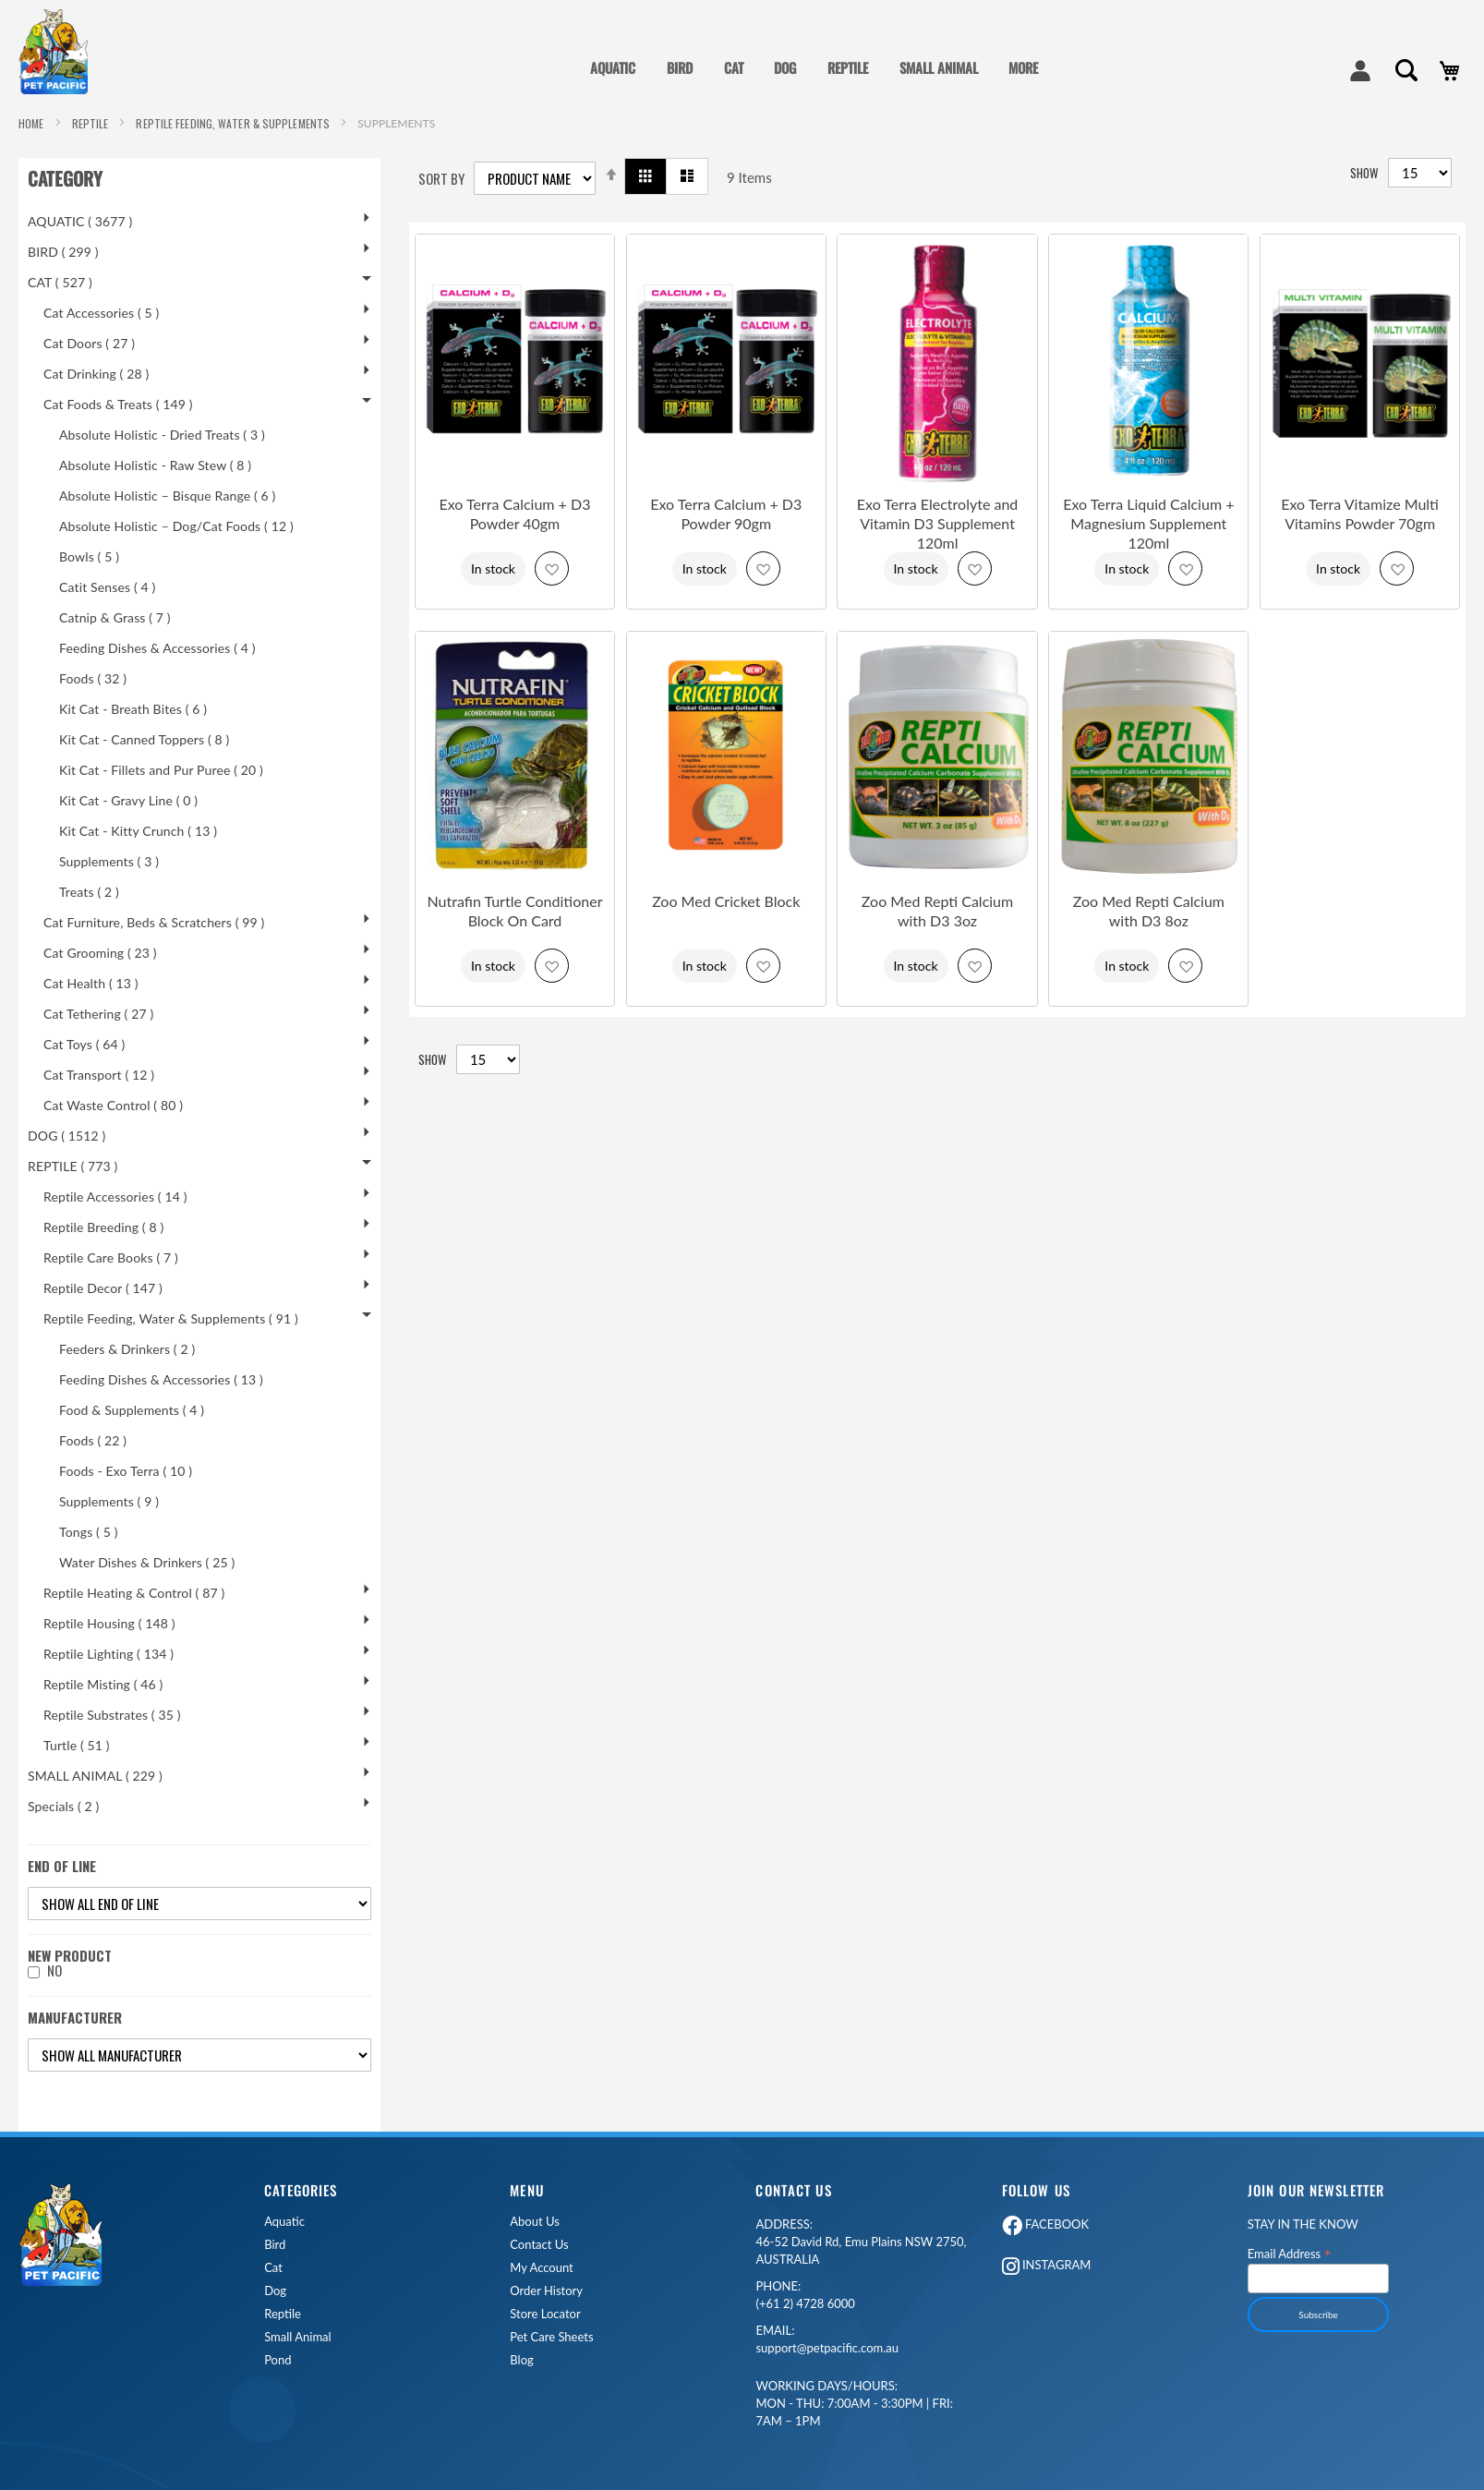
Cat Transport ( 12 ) (98, 1074)
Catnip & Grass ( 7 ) (115, 617)
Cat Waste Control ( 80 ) (113, 1105)
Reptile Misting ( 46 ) (103, 1684)
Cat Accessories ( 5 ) (101, 312)
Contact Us (539, 2245)
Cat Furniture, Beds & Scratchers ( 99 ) (153, 922)
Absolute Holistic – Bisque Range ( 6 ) (167, 495)
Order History (546, 2291)
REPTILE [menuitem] (847, 67)
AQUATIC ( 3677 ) (80, 221)
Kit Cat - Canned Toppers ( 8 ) (144, 739)
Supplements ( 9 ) (109, 1501)
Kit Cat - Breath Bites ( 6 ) (133, 709)
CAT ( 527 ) (60, 282)
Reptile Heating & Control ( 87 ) (133, 1593)
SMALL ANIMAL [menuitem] (938, 67)
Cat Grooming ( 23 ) (100, 953)
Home (32, 123)
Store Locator (545, 2314)
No (54, 1970)
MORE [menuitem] (1023, 67)
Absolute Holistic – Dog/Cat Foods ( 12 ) (176, 526)
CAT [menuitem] (733, 67)
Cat (273, 2268)
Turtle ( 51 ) (76, 1745)
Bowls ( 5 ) (89, 556)
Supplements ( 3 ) (109, 861)
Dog (275, 2291)
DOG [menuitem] (785, 67)
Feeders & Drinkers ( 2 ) (127, 1349)
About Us (535, 2222)
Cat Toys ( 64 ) (84, 1044)
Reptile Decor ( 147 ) (103, 1288)
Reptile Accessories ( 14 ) (115, 1196)
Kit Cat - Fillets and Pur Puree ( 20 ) (161, 770)
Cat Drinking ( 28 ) (96, 373)
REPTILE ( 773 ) (72, 1166)
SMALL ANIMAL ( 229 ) (95, 1775)
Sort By (441, 179)
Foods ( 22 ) (93, 1440)
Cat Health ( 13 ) (91, 983)
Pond (277, 2360)
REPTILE (92, 123)
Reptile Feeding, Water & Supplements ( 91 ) (170, 1318)
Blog (521, 2360)
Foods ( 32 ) (93, 678)
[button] (552, 568)
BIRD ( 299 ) (63, 252)
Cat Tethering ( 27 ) (98, 1013)
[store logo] (60, 51)
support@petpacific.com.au (827, 2339)
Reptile (282, 2314)
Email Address (1290, 2253)
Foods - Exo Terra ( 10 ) (125, 1471)
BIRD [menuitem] (680, 67)
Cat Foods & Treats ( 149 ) (118, 404)
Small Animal (297, 2337)
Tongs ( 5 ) (88, 1532)
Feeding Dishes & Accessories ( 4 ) (157, 648)
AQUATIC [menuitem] (612, 67)
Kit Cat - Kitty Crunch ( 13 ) (138, 831)
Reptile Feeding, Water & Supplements (234, 123)
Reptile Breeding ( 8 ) (103, 1227)
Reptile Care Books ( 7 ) (110, 1257)
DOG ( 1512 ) (66, 1135)
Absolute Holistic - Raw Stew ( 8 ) (155, 465)
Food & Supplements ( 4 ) (131, 1410)
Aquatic (284, 2222)
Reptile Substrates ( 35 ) (112, 1714)
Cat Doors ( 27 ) (89, 343)
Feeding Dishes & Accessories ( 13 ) (161, 1379)
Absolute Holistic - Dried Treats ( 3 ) (162, 434)
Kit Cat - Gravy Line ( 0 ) (128, 800)
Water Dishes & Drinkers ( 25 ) (147, 1562)
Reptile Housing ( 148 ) (109, 1623)
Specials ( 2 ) (63, 1806)
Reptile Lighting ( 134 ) (108, 1654)
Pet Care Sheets (551, 2337)
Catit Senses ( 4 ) (107, 587)
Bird (274, 2245)
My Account (541, 2268)
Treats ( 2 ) (89, 892)
